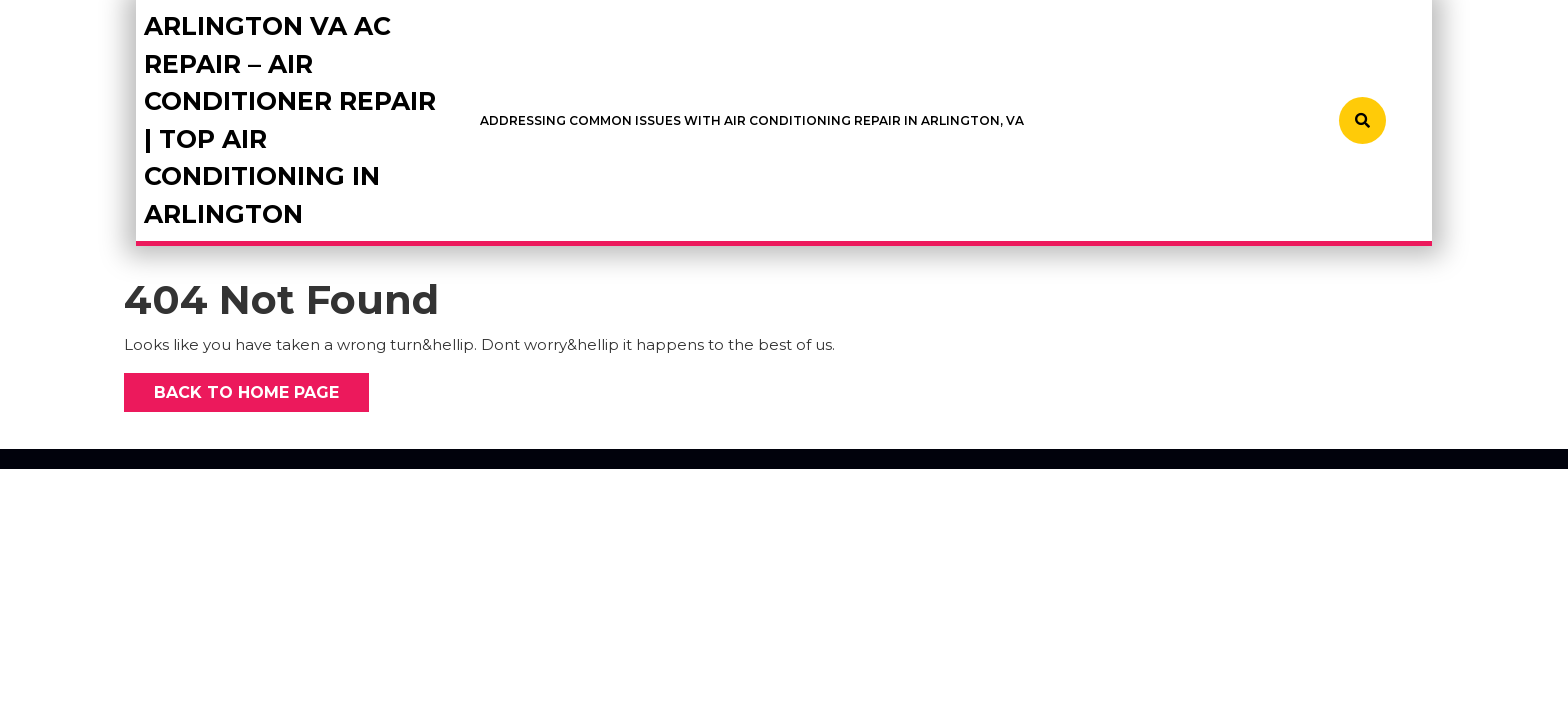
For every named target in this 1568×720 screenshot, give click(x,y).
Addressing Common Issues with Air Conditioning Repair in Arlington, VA (752, 120)
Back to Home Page (231, 387)
